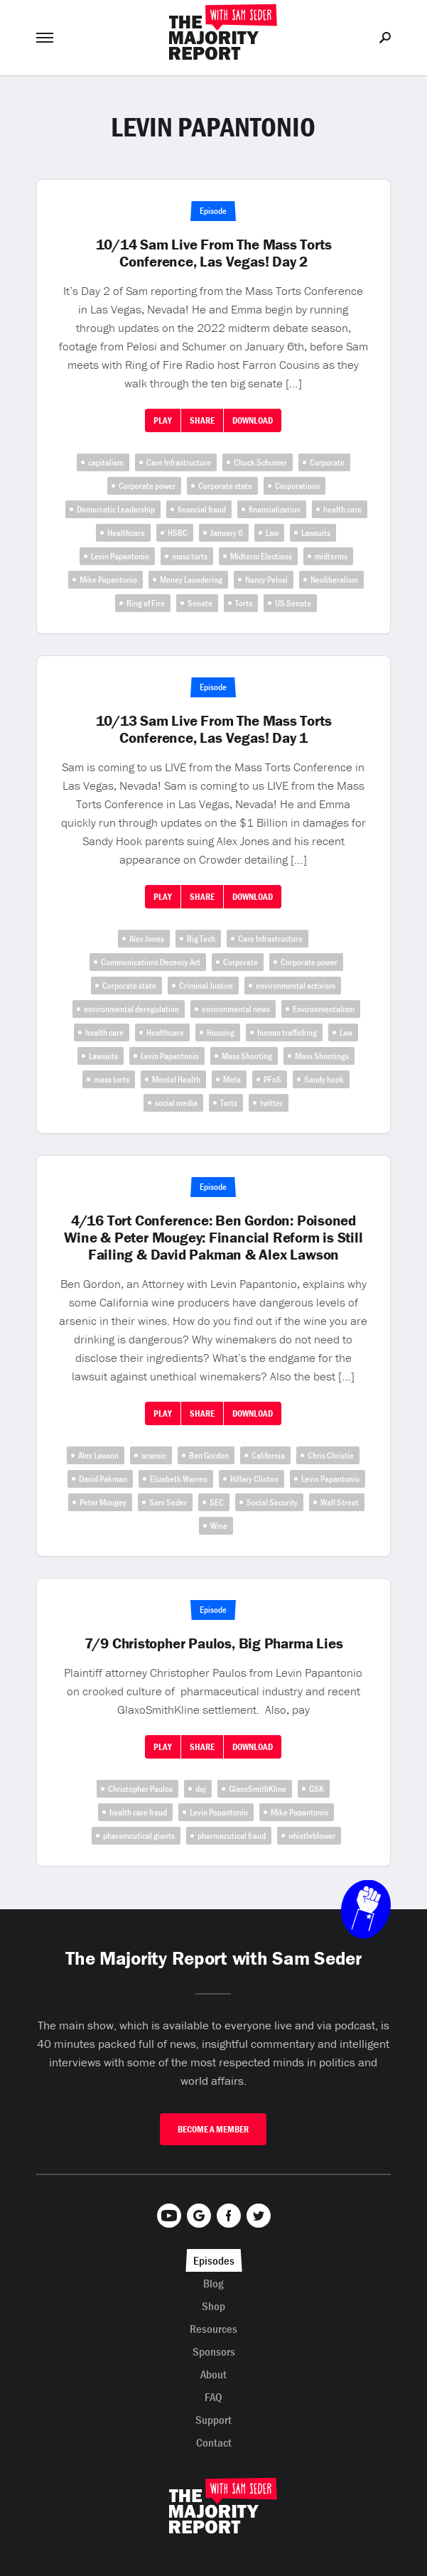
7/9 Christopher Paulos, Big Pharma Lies (214, 1643)
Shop (213, 2306)
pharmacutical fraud (232, 1836)
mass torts (189, 556)
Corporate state (225, 486)
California (268, 1455)
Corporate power (147, 486)
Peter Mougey (103, 1502)
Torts (243, 603)
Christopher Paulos (140, 1789)
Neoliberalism (334, 580)
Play (162, 420)
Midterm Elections (261, 556)
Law (272, 533)
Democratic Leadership (116, 509)
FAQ (213, 2397)
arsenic (153, 1455)
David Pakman (103, 1479)
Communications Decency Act (150, 962)
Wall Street (339, 1502)
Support (213, 2419)
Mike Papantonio (108, 580)
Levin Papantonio (120, 556)
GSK (316, 1789)
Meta (232, 1079)
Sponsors (214, 2351)
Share (202, 420)
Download (252, 420)
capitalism (106, 462)
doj (200, 1789)
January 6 (226, 533)
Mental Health (176, 1079)
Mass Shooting (247, 1056)
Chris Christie (331, 1455)
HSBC (178, 533)
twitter (271, 1103)
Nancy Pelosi (266, 580)
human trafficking (287, 1032)
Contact (214, 2442)
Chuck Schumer (260, 462)
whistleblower (311, 1836)
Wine (218, 1526)
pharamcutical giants (139, 1836)
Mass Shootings (322, 1056)
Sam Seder (168, 1502)
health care (342, 509)
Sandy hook (324, 1079)
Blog (213, 2283)
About (213, 2374)
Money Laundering (191, 580)
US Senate (293, 603)
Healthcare (126, 533)
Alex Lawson (98, 1455)
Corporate (327, 462)
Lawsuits (315, 533)
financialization (275, 509)
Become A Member (213, 2129)
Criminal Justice (206, 986)
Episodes (213, 2260)
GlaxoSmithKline (257, 1789)
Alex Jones (146, 939)
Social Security (272, 1502)
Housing (220, 1032)
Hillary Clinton (254, 1479)
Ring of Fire (145, 603)
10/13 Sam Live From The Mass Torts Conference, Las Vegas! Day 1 (214, 729)
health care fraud (138, 1812)
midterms (331, 556)
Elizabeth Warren (178, 1479)
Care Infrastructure (178, 462)
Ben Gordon (209, 1455)
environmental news (236, 1009)
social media (176, 1103)
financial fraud (202, 509)
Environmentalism (324, 1009)
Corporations (297, 486)
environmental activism (295, 986)
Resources (213, 2328)
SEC (217, 1502)
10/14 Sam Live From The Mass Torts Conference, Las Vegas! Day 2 (214, 253)
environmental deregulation (131, 1009)
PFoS (272, 1079)
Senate (200, 603)
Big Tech (201, 939)
